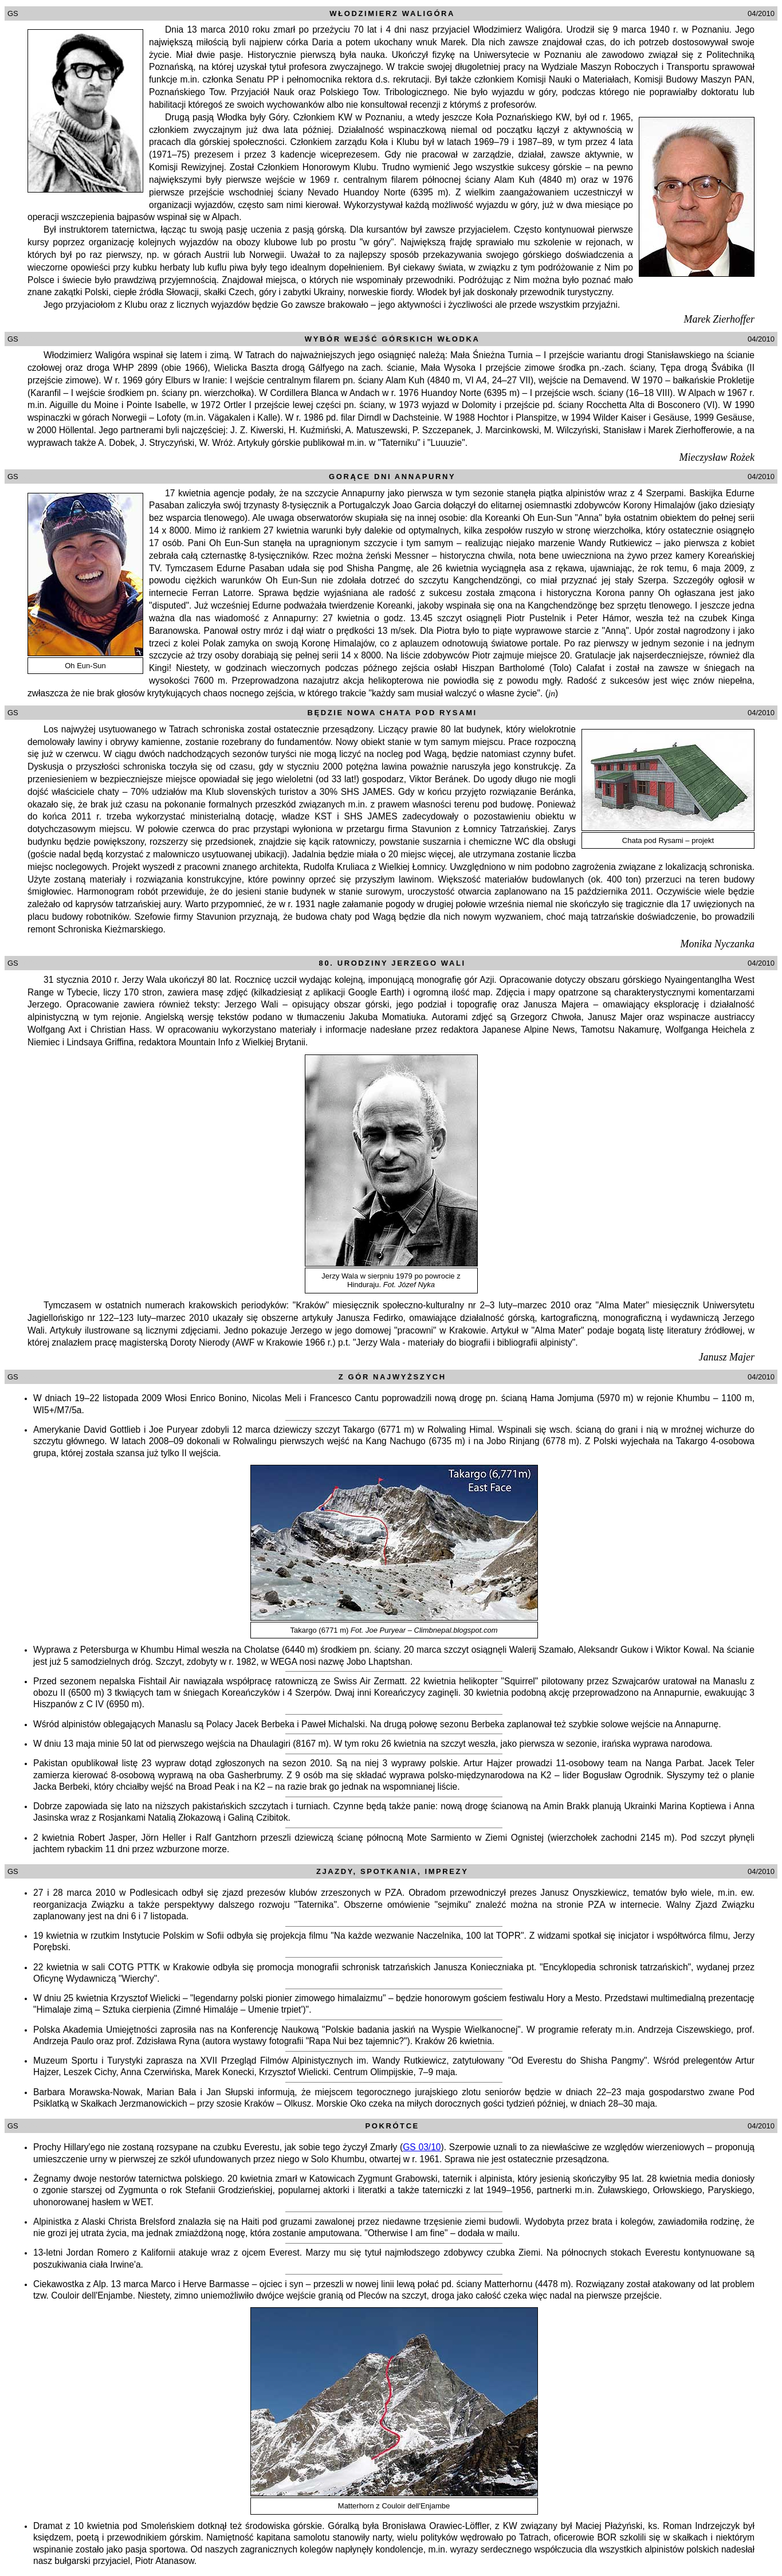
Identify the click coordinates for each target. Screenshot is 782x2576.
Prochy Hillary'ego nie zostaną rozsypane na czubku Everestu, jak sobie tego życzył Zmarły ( (218, 2147)
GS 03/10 (422, 2147)
